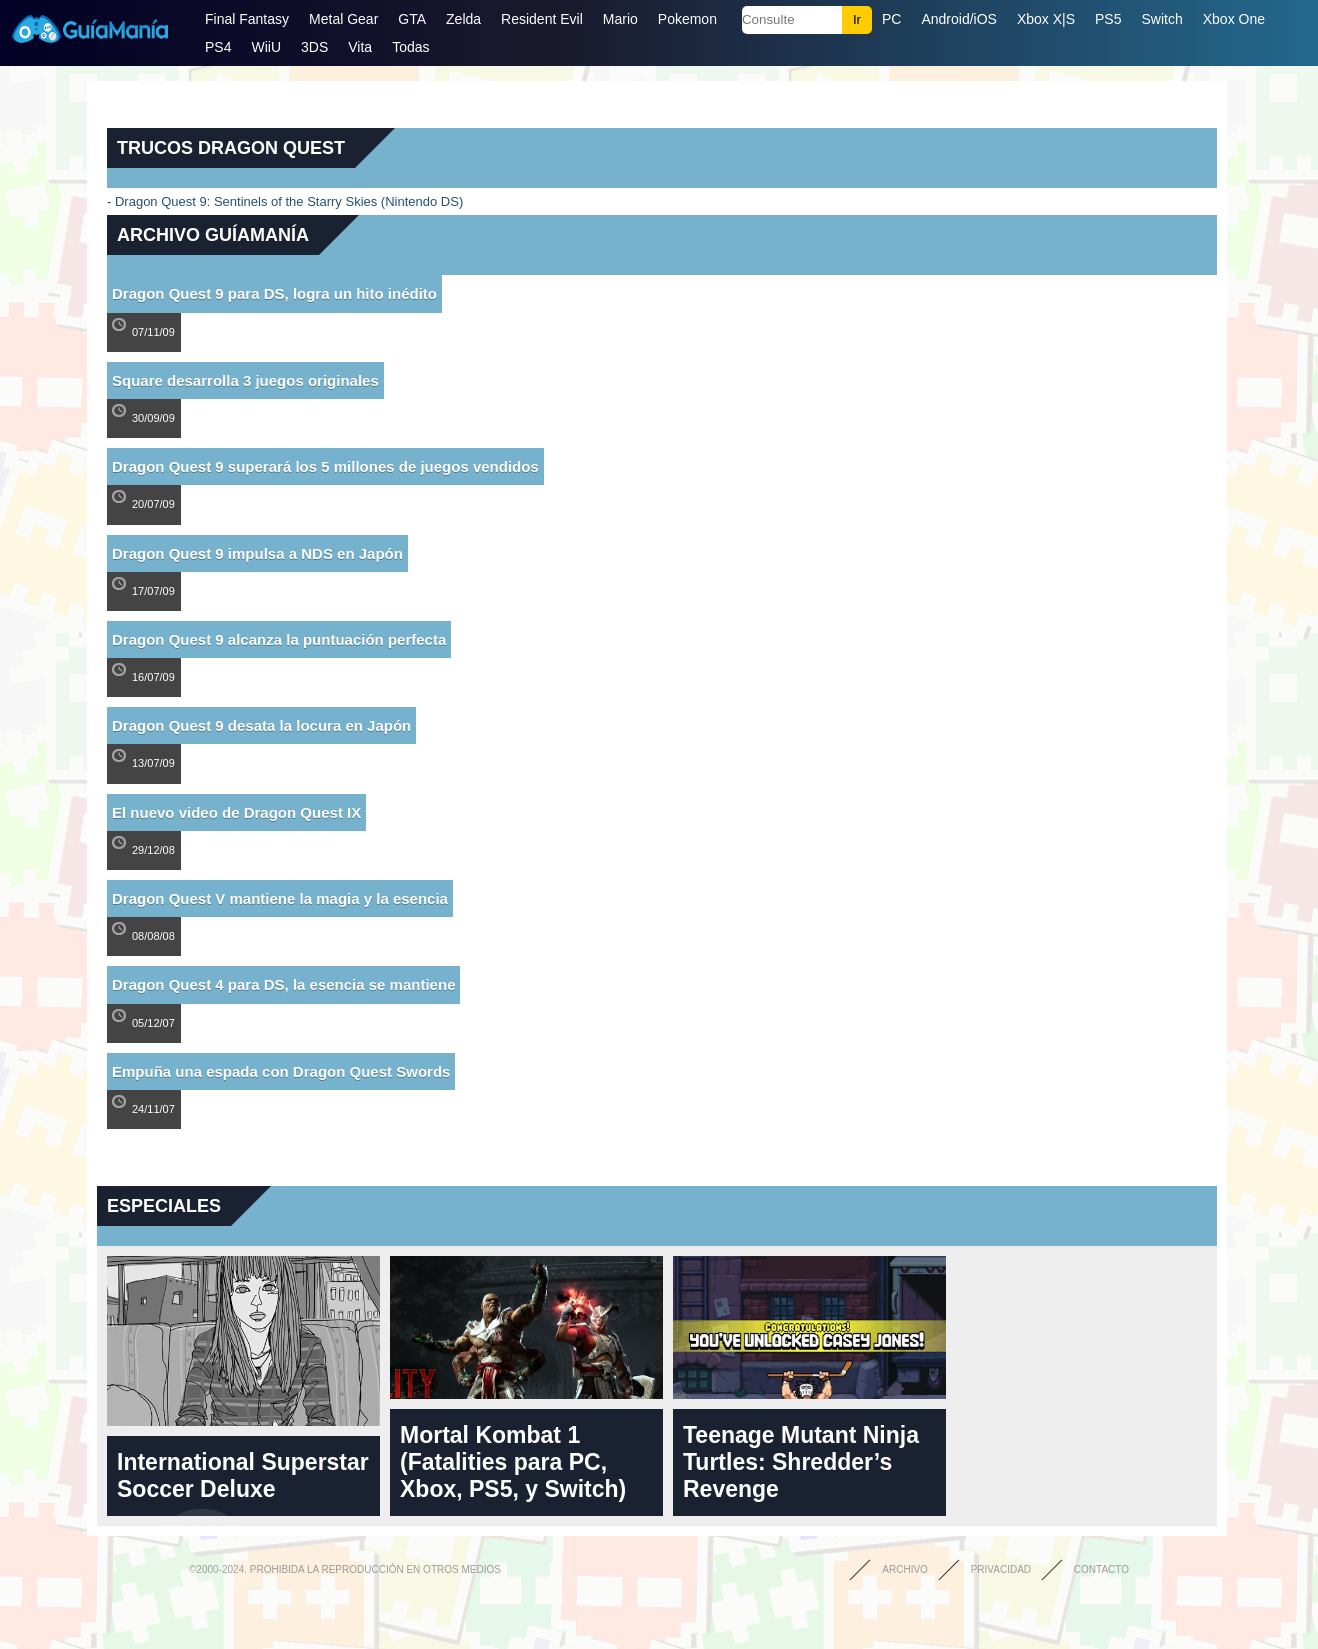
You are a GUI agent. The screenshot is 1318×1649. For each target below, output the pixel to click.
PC (891, 19)
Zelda (463, 19)
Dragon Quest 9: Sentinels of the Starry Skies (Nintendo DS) (289, 201)
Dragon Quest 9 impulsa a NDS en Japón (257, 553)
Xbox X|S (1046, 19)
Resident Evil (542, 19)
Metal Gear (343, 19)
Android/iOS (958, 19)
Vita (360, 47)
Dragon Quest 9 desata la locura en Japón (261, 725)
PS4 (218, 47)
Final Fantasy (247, 19)
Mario (620, 19)
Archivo (905, 1569)
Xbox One (1234, 19)
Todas (410, 47)
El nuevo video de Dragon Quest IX (236, 812)
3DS (314, 47)
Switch (1161, 19)
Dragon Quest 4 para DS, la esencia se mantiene (283, 984)
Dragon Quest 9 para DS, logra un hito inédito (274, 293)
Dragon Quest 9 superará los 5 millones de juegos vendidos (325, 466)
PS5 (1108, 19)
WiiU (266, 47)
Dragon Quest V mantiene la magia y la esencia (280, 898)
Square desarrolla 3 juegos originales (245, 380)
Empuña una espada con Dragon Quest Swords (281, 1071)
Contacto (1101, 1569)
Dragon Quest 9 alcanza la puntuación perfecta (279, 639)
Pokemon (687, 19)
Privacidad (1001, 1569)
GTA (412, 19)
